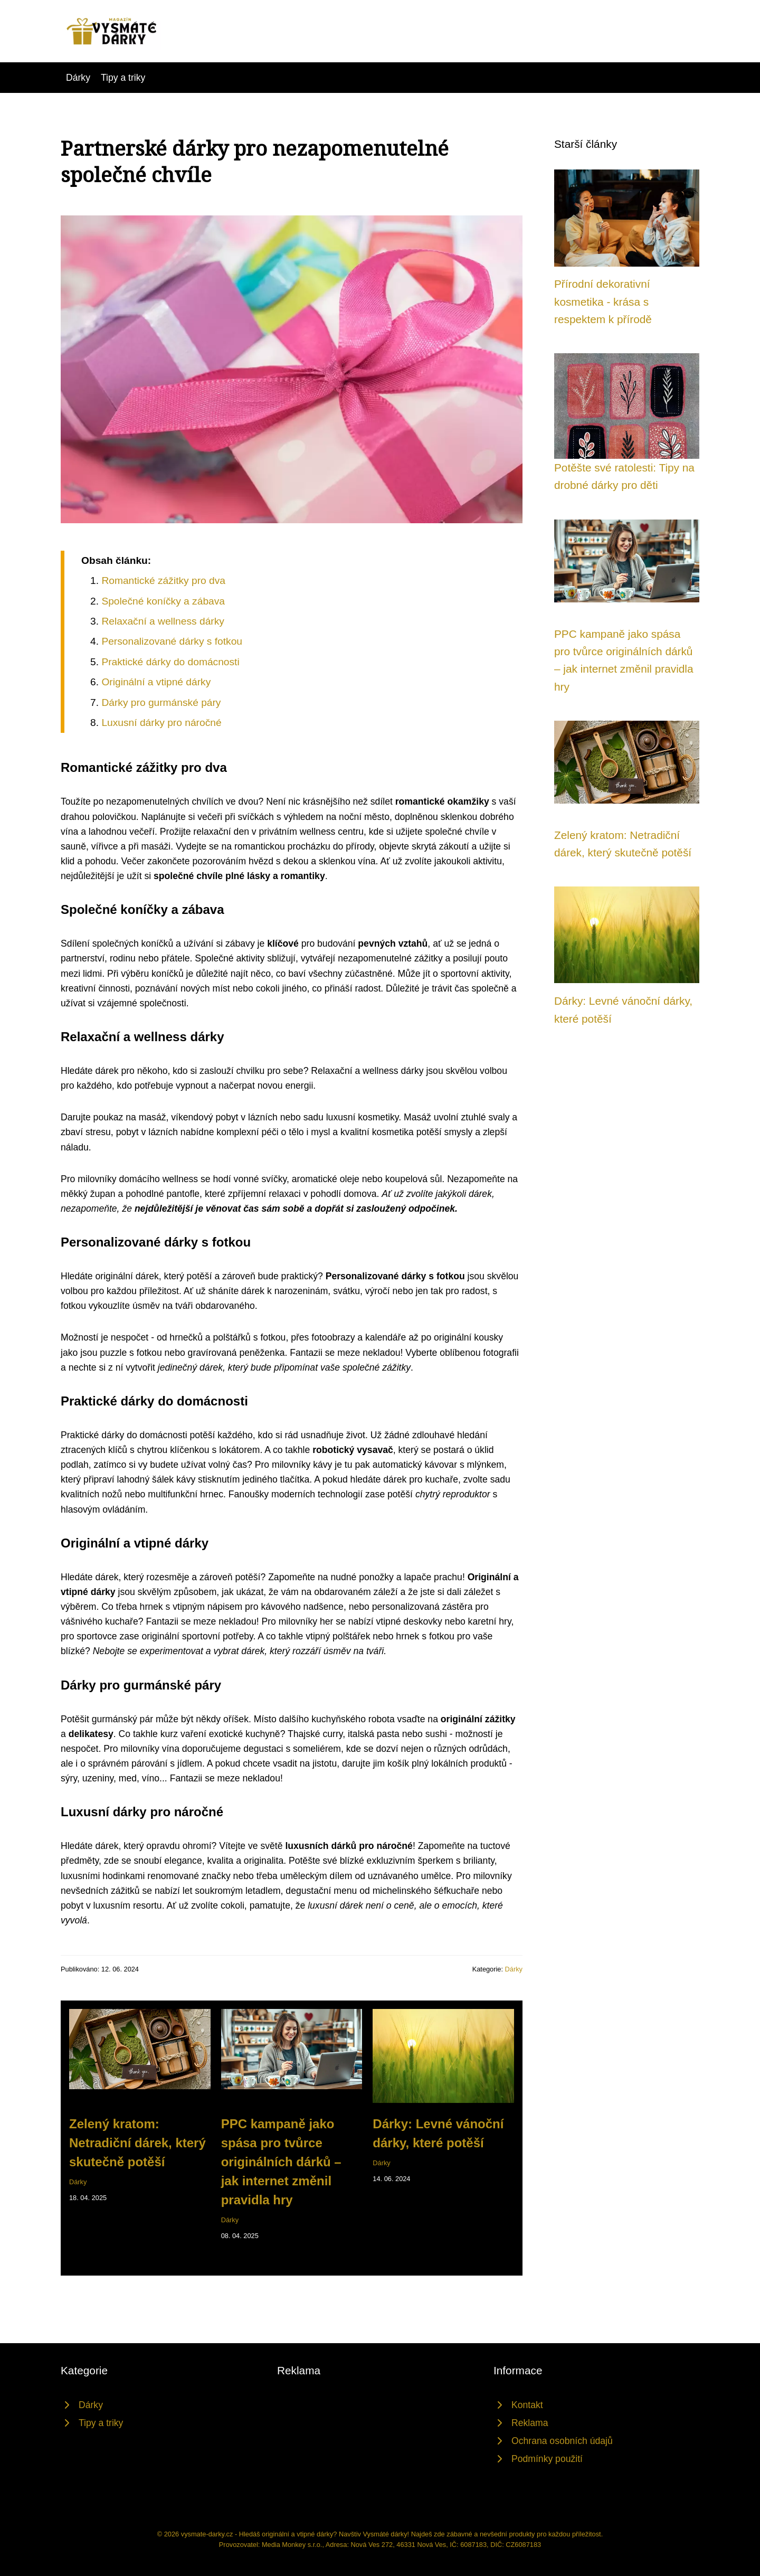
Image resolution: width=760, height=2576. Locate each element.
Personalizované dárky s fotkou (171, 641)
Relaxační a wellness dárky (162, 621)
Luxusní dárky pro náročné (161, 722)
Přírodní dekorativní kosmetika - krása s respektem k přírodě (603, 301)
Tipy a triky (123, 77)
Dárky (78, 77)
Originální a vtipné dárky (156, 681)
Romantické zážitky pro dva (163, 580)
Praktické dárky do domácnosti (170, 661)
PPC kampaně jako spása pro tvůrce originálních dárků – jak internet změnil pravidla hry (281, 2162)
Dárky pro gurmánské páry (161, 702)
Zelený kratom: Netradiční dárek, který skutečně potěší (137, 2143)
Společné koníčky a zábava (163, 601)
